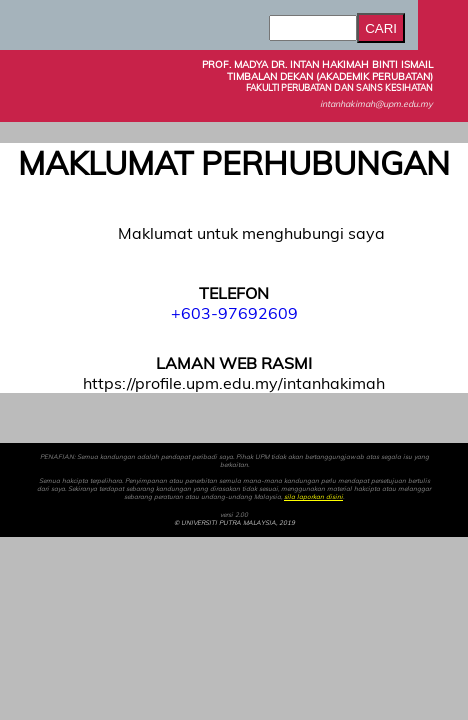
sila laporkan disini (313, 497)
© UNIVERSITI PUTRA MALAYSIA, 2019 (234, 523)
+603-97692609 (234, 313)
